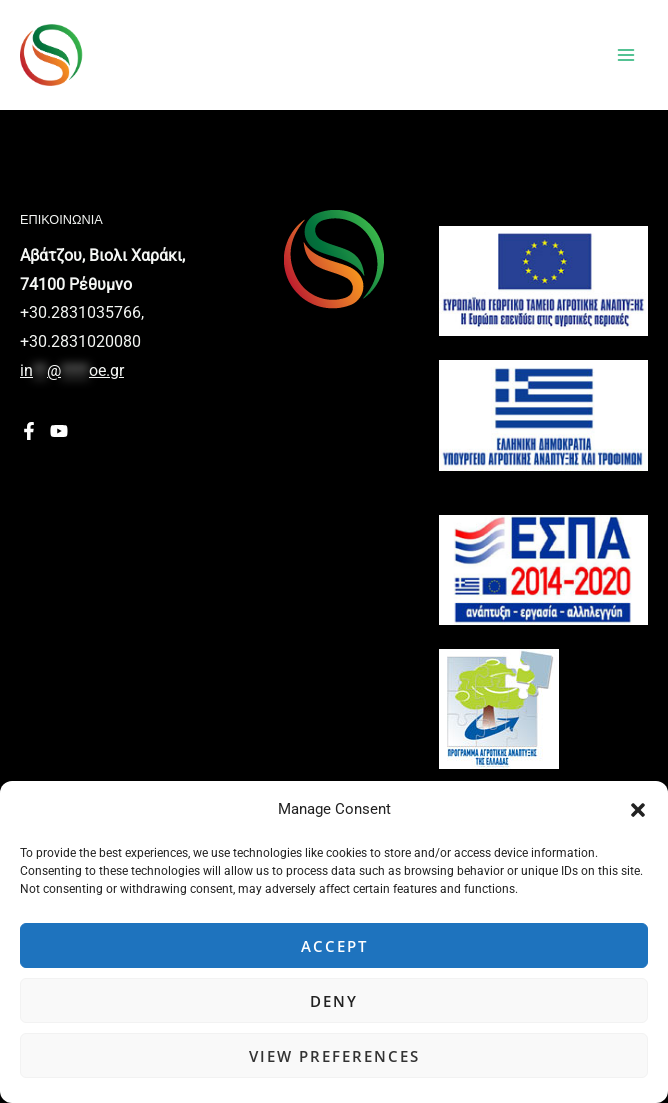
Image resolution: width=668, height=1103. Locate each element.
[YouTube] (59, 431)
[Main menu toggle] (626, 54)
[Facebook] (29, 431)
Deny (334, 1001)
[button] (638, 810)
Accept (334, 946)
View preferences (334, 1056)
